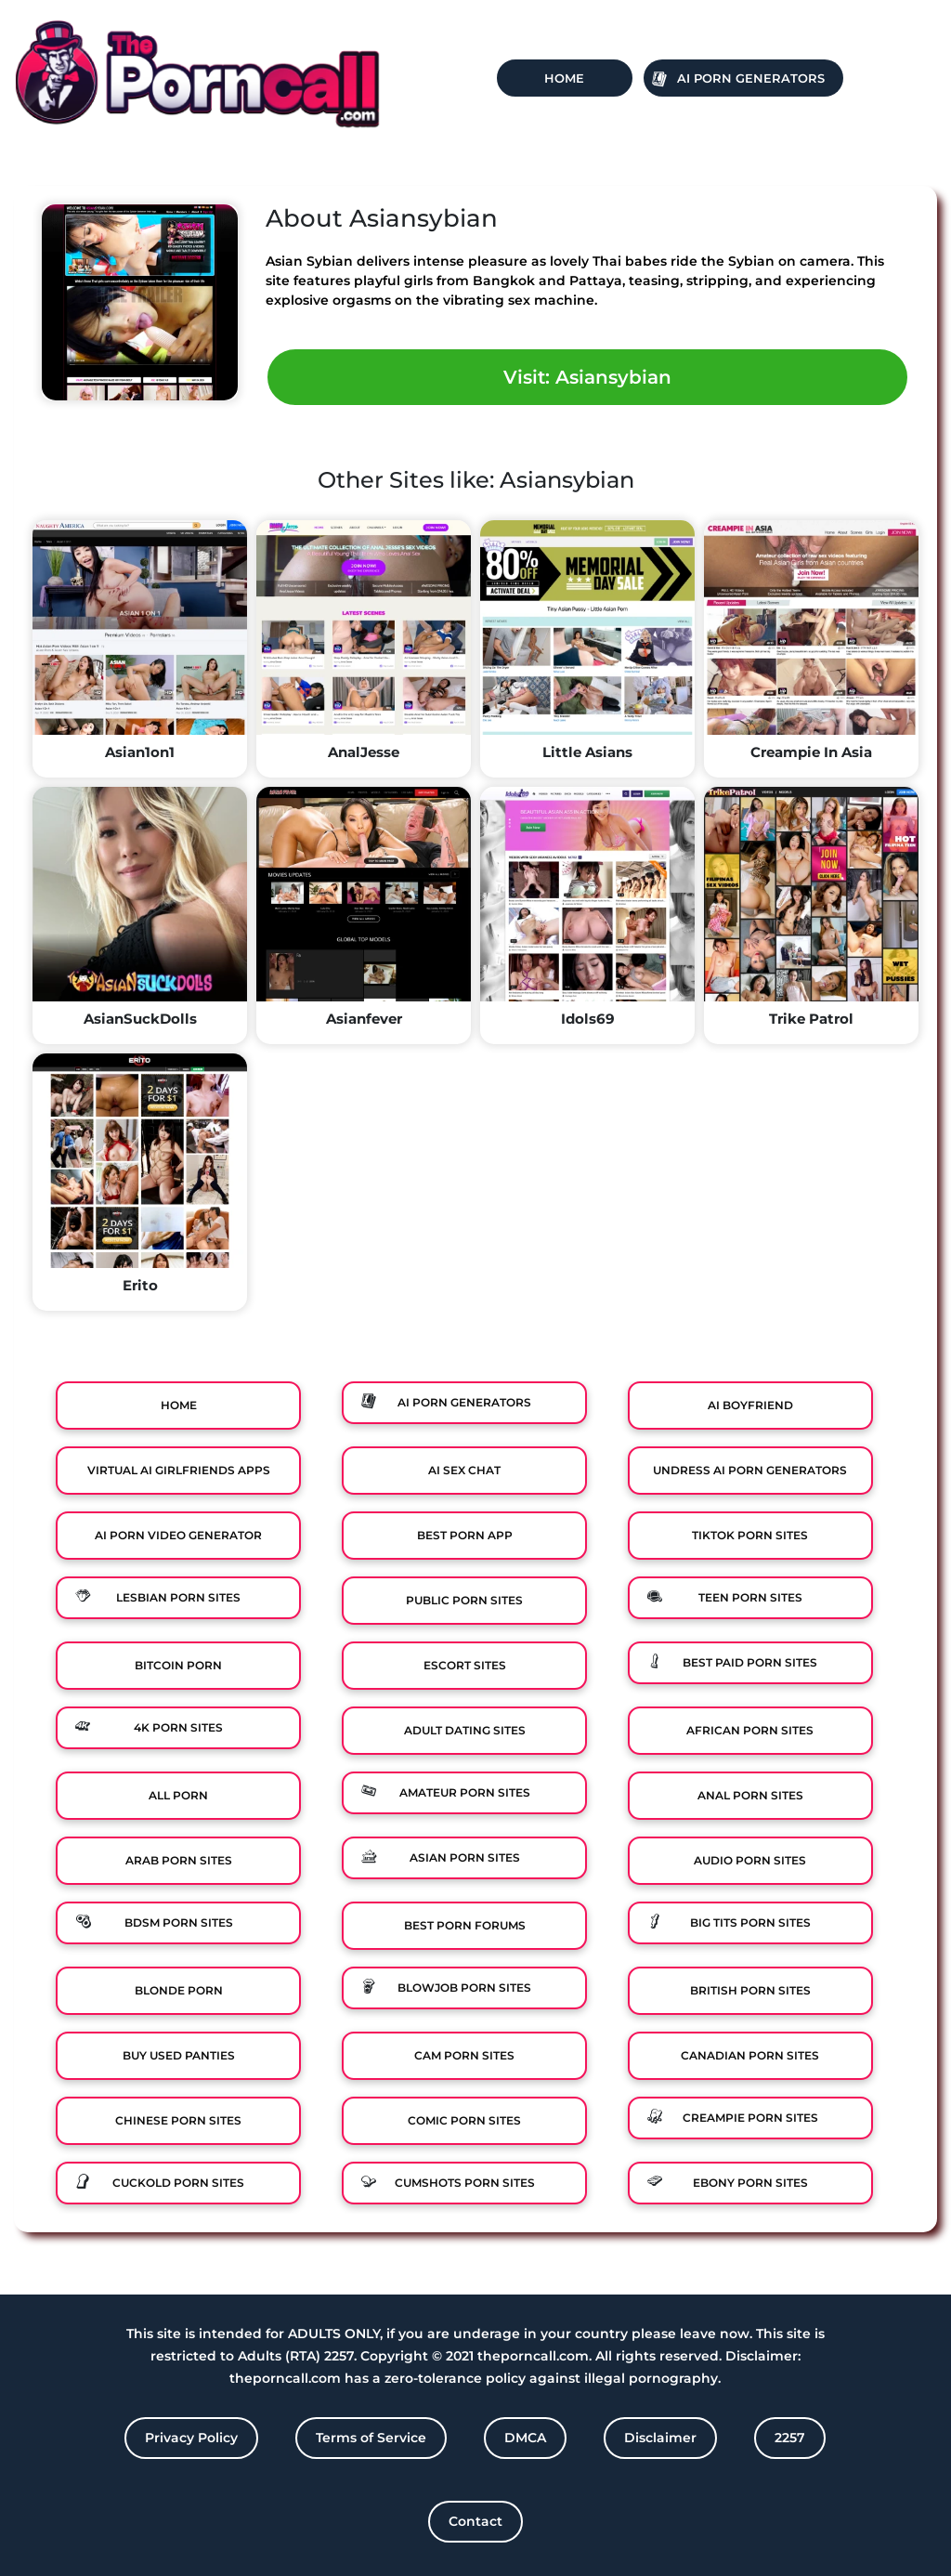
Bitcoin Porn (178, 1665)
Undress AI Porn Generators (750, 1470)
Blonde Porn (179, 1990)
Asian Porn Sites (465, 1857)
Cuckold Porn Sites (178, 2183)
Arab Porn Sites (178, 1860)
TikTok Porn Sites (750, 1535)
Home (564, 78)
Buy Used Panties (179, 2055)
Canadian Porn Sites (750, 2055)
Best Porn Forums (465, 1925)
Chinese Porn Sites (178, 2120)
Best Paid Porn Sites (750, 1662)
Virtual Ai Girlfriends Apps (178, 1470)
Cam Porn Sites (464, 2055)
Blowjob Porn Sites (464, 1987)
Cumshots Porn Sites (465, 2183)
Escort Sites (464, 1665)
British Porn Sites (750, 1990)
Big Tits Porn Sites (750, 1922)
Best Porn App (465, 1535)
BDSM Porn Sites (178, 1922)
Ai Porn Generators (751, 78)
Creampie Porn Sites (750, 2118)
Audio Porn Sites (750, 1860)
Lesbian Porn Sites (178, 1597)
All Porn (178, 1795)
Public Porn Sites (464, 1600)
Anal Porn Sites (750, 1795)
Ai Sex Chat (464, 1470)
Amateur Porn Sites (464, 1792)
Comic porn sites (464, 2120)
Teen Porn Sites (750, 1597)
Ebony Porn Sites (750, 2183)
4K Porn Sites (178, 1727)
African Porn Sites (750, 1730)
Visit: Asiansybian (587, 377)
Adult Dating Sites (465, 1730)
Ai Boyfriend (750, 1405)
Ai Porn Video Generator (178, 1535)
